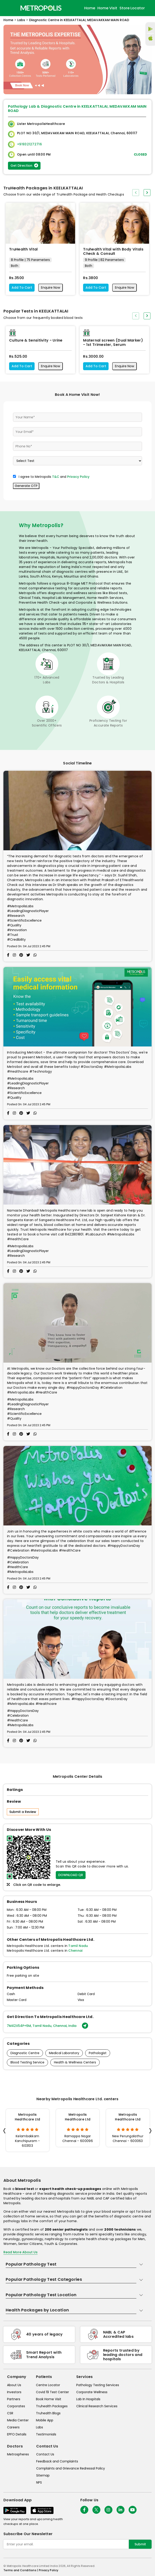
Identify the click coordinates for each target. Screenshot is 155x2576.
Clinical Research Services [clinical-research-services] (96, 2406)
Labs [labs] (39, 2427)
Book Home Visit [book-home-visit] (48, 2399)
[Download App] (14, 2510)
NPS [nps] (39, 2482)
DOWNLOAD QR (70, 1875)
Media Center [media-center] (18, 2420)
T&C (55, 476)
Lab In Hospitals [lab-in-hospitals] (88, 2399)
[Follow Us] (84, 2510)
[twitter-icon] (96, 2510)
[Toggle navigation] (7, 8)
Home (89, 8)
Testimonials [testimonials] (46, 2434)
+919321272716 (29, 144)
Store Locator (132, 8)
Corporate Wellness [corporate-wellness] (91, 2392)
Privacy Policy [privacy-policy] (48, 2570)
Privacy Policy (78, 476)
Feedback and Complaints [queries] (57, 2461)
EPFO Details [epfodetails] (16, 2434)
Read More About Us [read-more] (20, 2252)
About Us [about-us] (14, 2385)
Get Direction (24, 165)
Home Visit (107, 8)
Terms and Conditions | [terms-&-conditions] (21, 2570)
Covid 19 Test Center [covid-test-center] (52, 2392)
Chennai (75, 1950)
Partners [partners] (13, 2399)
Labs (21, 20)
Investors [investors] (14, 2392)
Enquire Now (50, 287)
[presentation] (135, 192)
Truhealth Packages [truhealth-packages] (52, 2406)
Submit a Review (22, 1812)
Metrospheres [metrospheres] (18, 2454)
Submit (140, 2544)
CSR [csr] (10, 2413)
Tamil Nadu (78, 1946)
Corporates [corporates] (16, 2406)
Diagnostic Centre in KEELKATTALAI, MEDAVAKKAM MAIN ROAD (79, 20)
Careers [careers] (13, 2427)
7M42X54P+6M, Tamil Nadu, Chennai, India (47, 2026)
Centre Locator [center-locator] (48, 2385)
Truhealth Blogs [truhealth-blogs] (48, 2413)
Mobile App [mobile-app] (44, 2420)
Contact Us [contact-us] (45, 2454)
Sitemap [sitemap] (43, 2475)
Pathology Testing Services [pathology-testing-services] (97, 2385)
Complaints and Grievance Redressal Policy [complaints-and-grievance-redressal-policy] (70, 2468)
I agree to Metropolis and (54, 476)
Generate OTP (26, 485)
